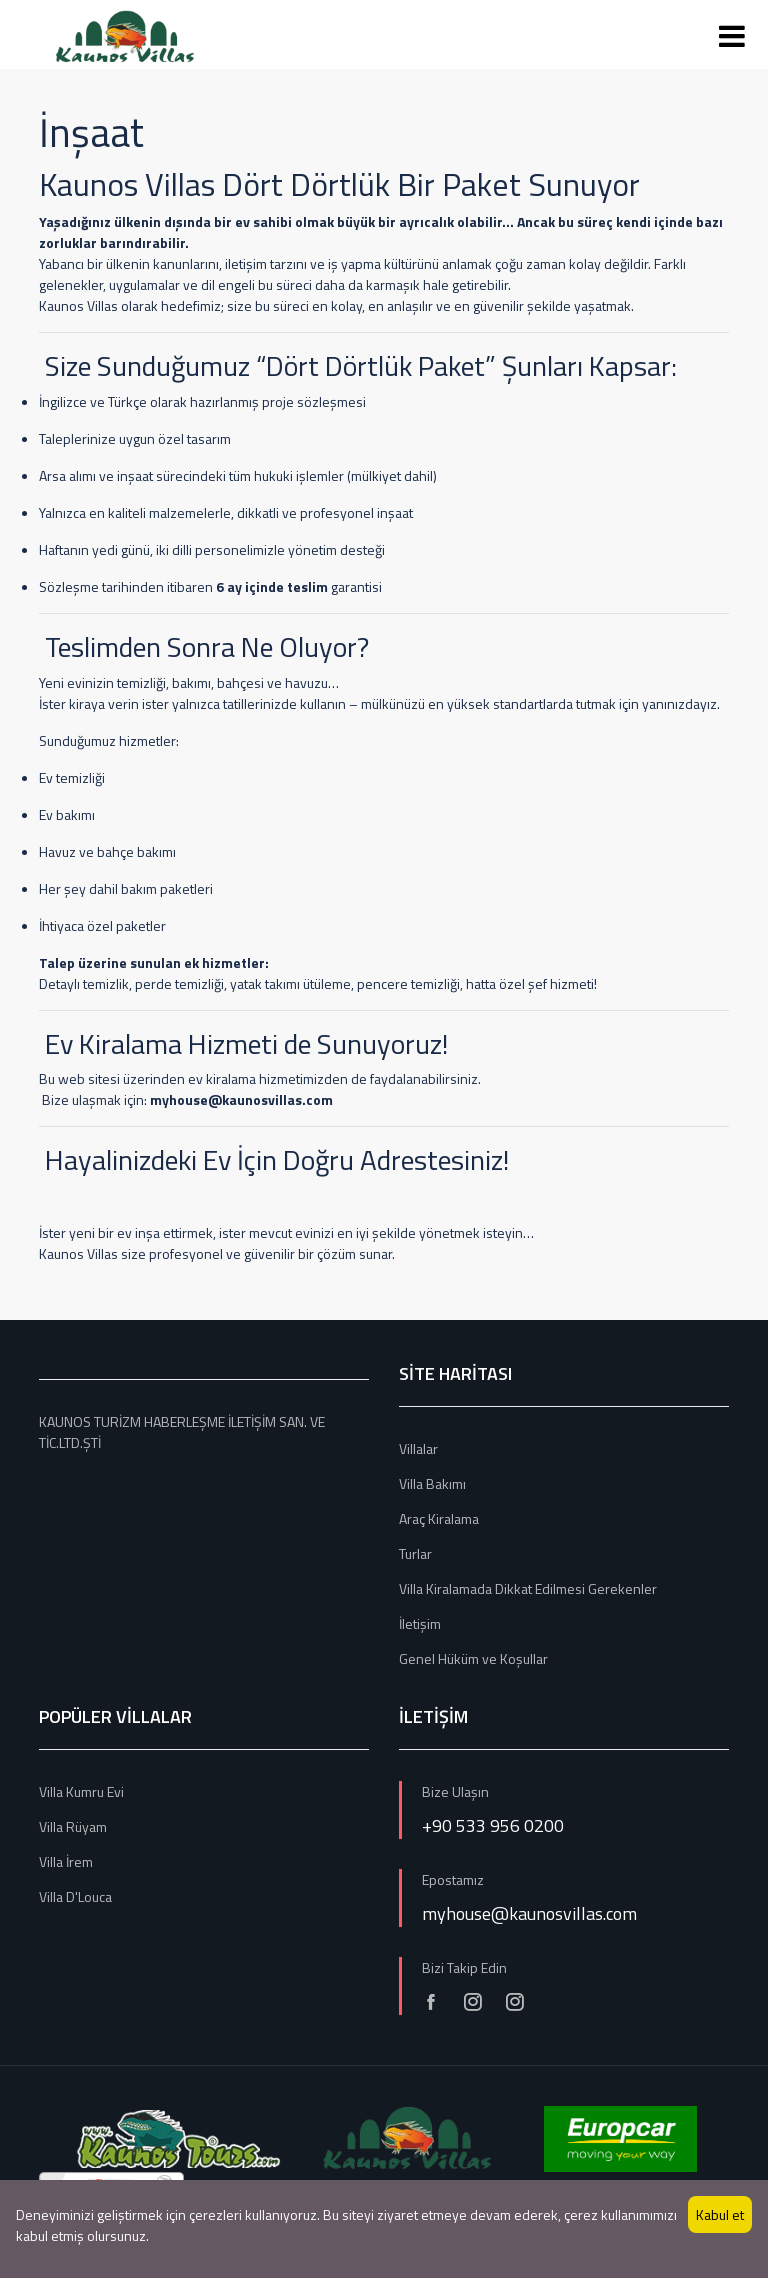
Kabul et (720, 2214)
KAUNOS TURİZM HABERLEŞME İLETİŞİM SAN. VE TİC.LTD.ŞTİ (182, 1432)
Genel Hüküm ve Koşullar (473, 1658)
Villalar (418, 1448)
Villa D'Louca (75, 1896)
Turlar (415, 1553)
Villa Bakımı (432, 1483)
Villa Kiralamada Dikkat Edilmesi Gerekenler (528, 1588)
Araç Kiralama (439, 1518)
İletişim (420, 1623)
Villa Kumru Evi (81, 1791)
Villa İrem (66, 1861)
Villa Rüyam (73, 1826)
